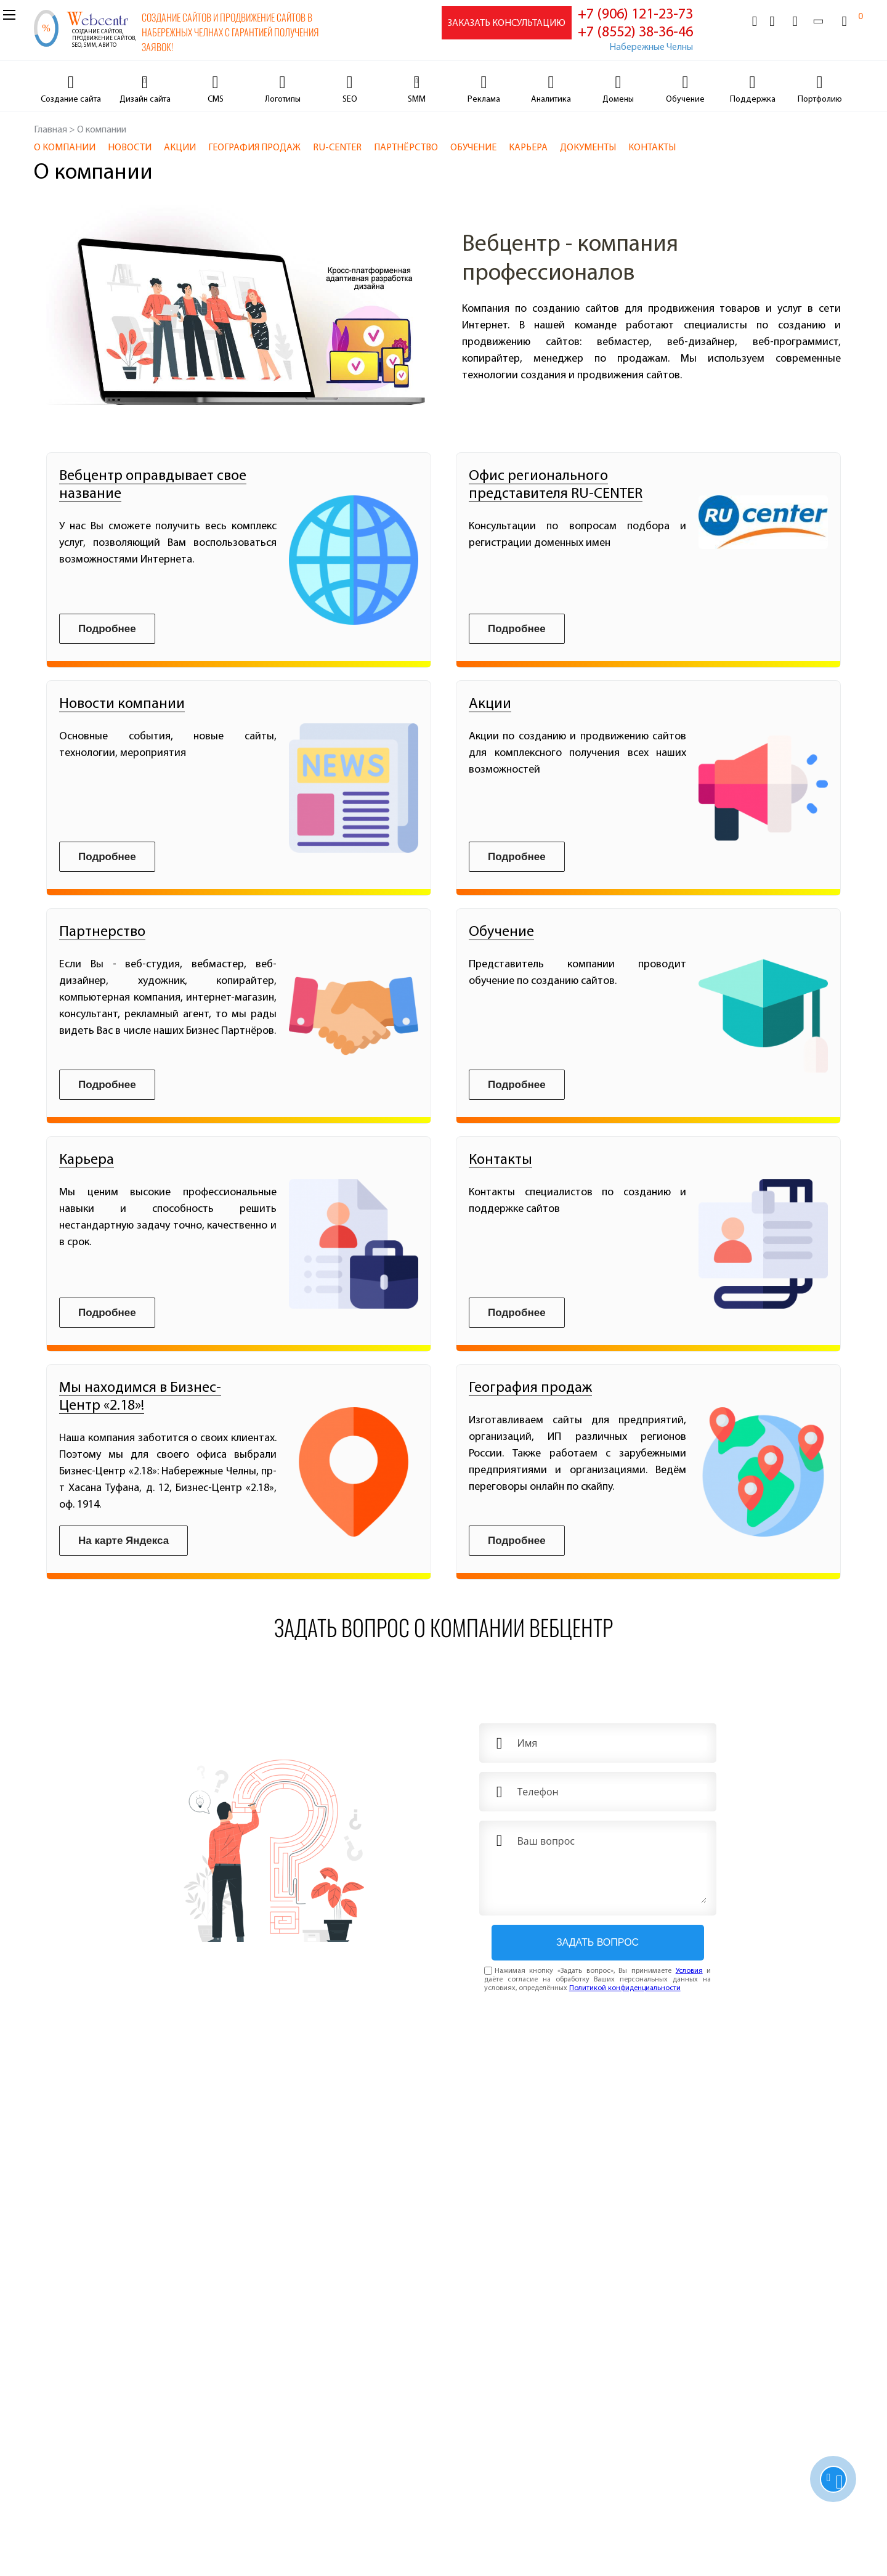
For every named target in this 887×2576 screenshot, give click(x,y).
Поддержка (753, 99)
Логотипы (283, 99)
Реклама (484, 99)
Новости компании (122, 704)
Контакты (500, 1160)
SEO (349, 99)
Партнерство (102, 932)
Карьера (86, 1160)
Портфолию (820, 99)
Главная (50, 130)
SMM (417, 99)
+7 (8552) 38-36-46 (635, 32)
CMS (216, 99)
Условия (689, 1971)
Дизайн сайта (145, 99)
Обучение (685, 99)
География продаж (530, 1388)
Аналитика (551, 99)
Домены (618, 99)
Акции (490, 704)
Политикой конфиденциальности (625, 1988)
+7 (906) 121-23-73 (635, 14)
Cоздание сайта (71, 99)
